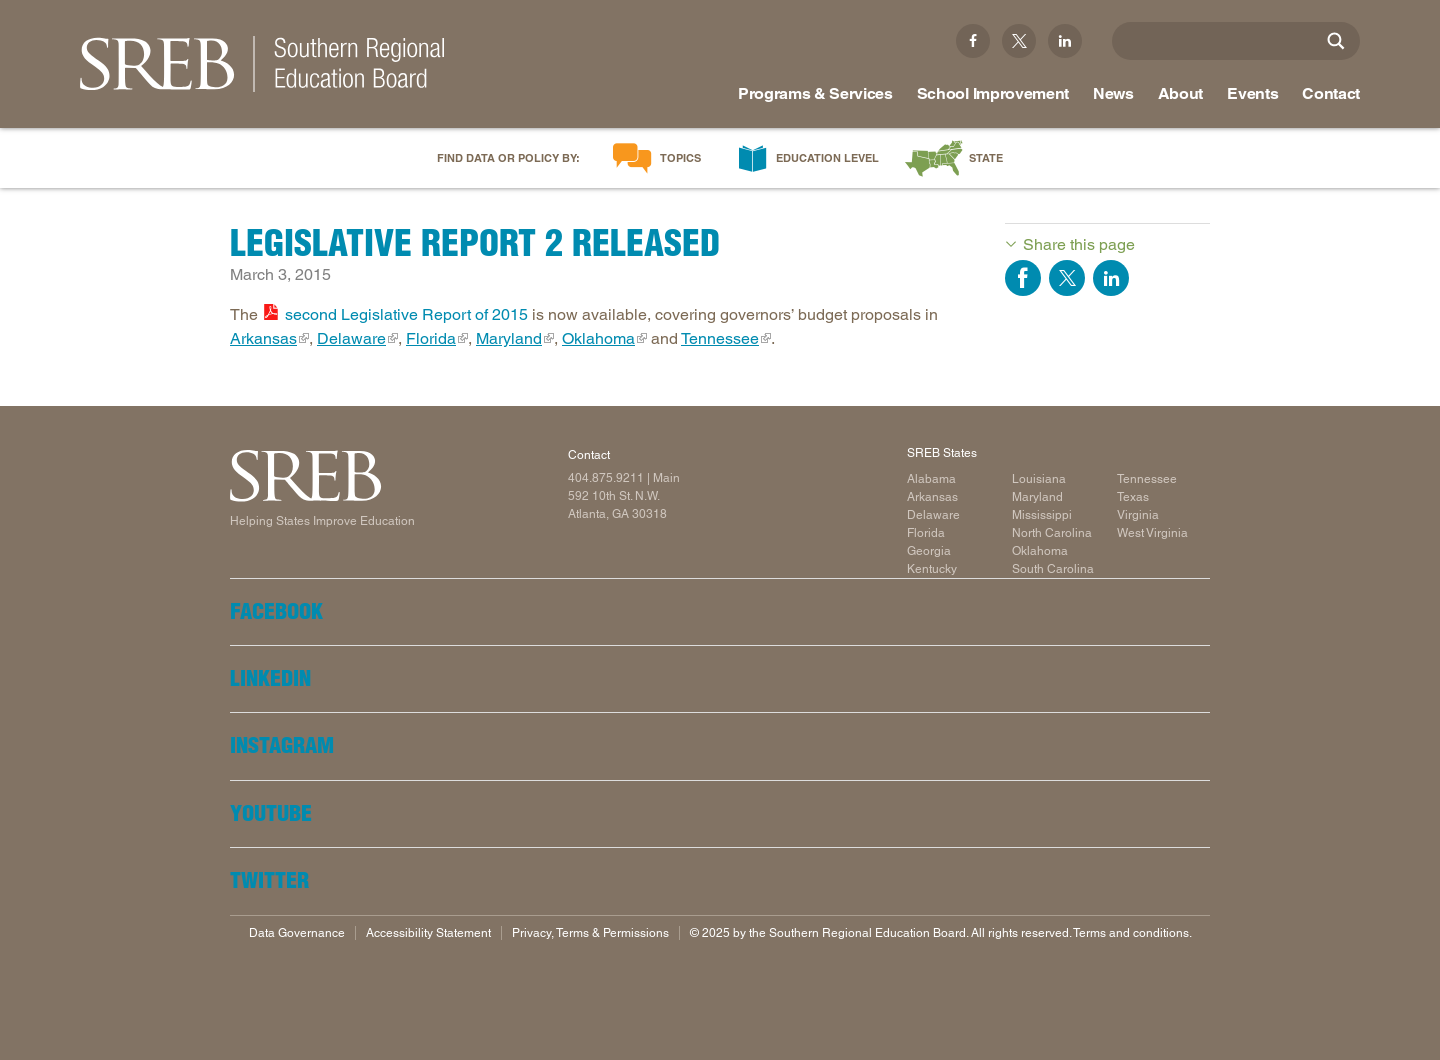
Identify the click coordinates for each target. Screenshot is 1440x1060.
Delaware (351, 338)
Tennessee (720, 338)
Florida (431, 338)
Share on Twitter (1067, 278)
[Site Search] (1336, 41)
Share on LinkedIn (1111, 278)
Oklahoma (598, 338)
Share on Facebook (1023, 278)
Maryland (509, 338)
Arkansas (263, 338)
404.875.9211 (606, 478)
